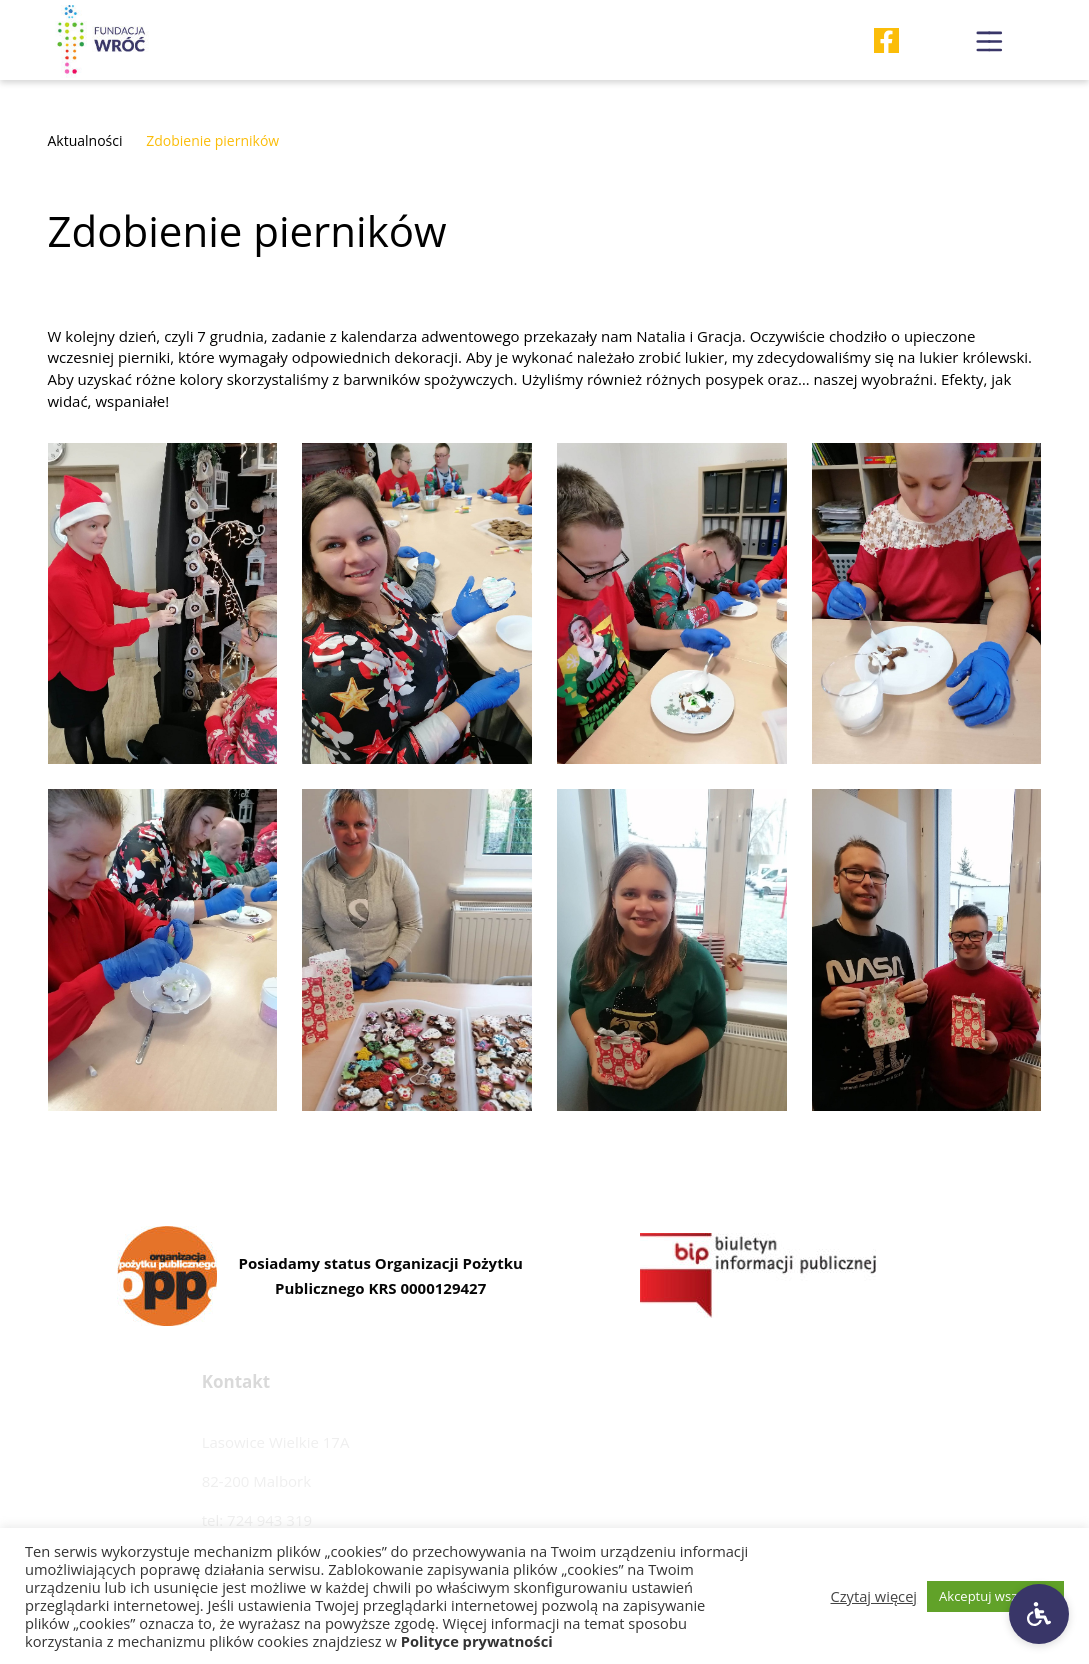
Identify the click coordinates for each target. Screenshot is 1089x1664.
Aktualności (85, 140)
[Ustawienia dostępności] (1039, 1614)
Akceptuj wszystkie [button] (995, 1596)
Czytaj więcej (874, 1596)
